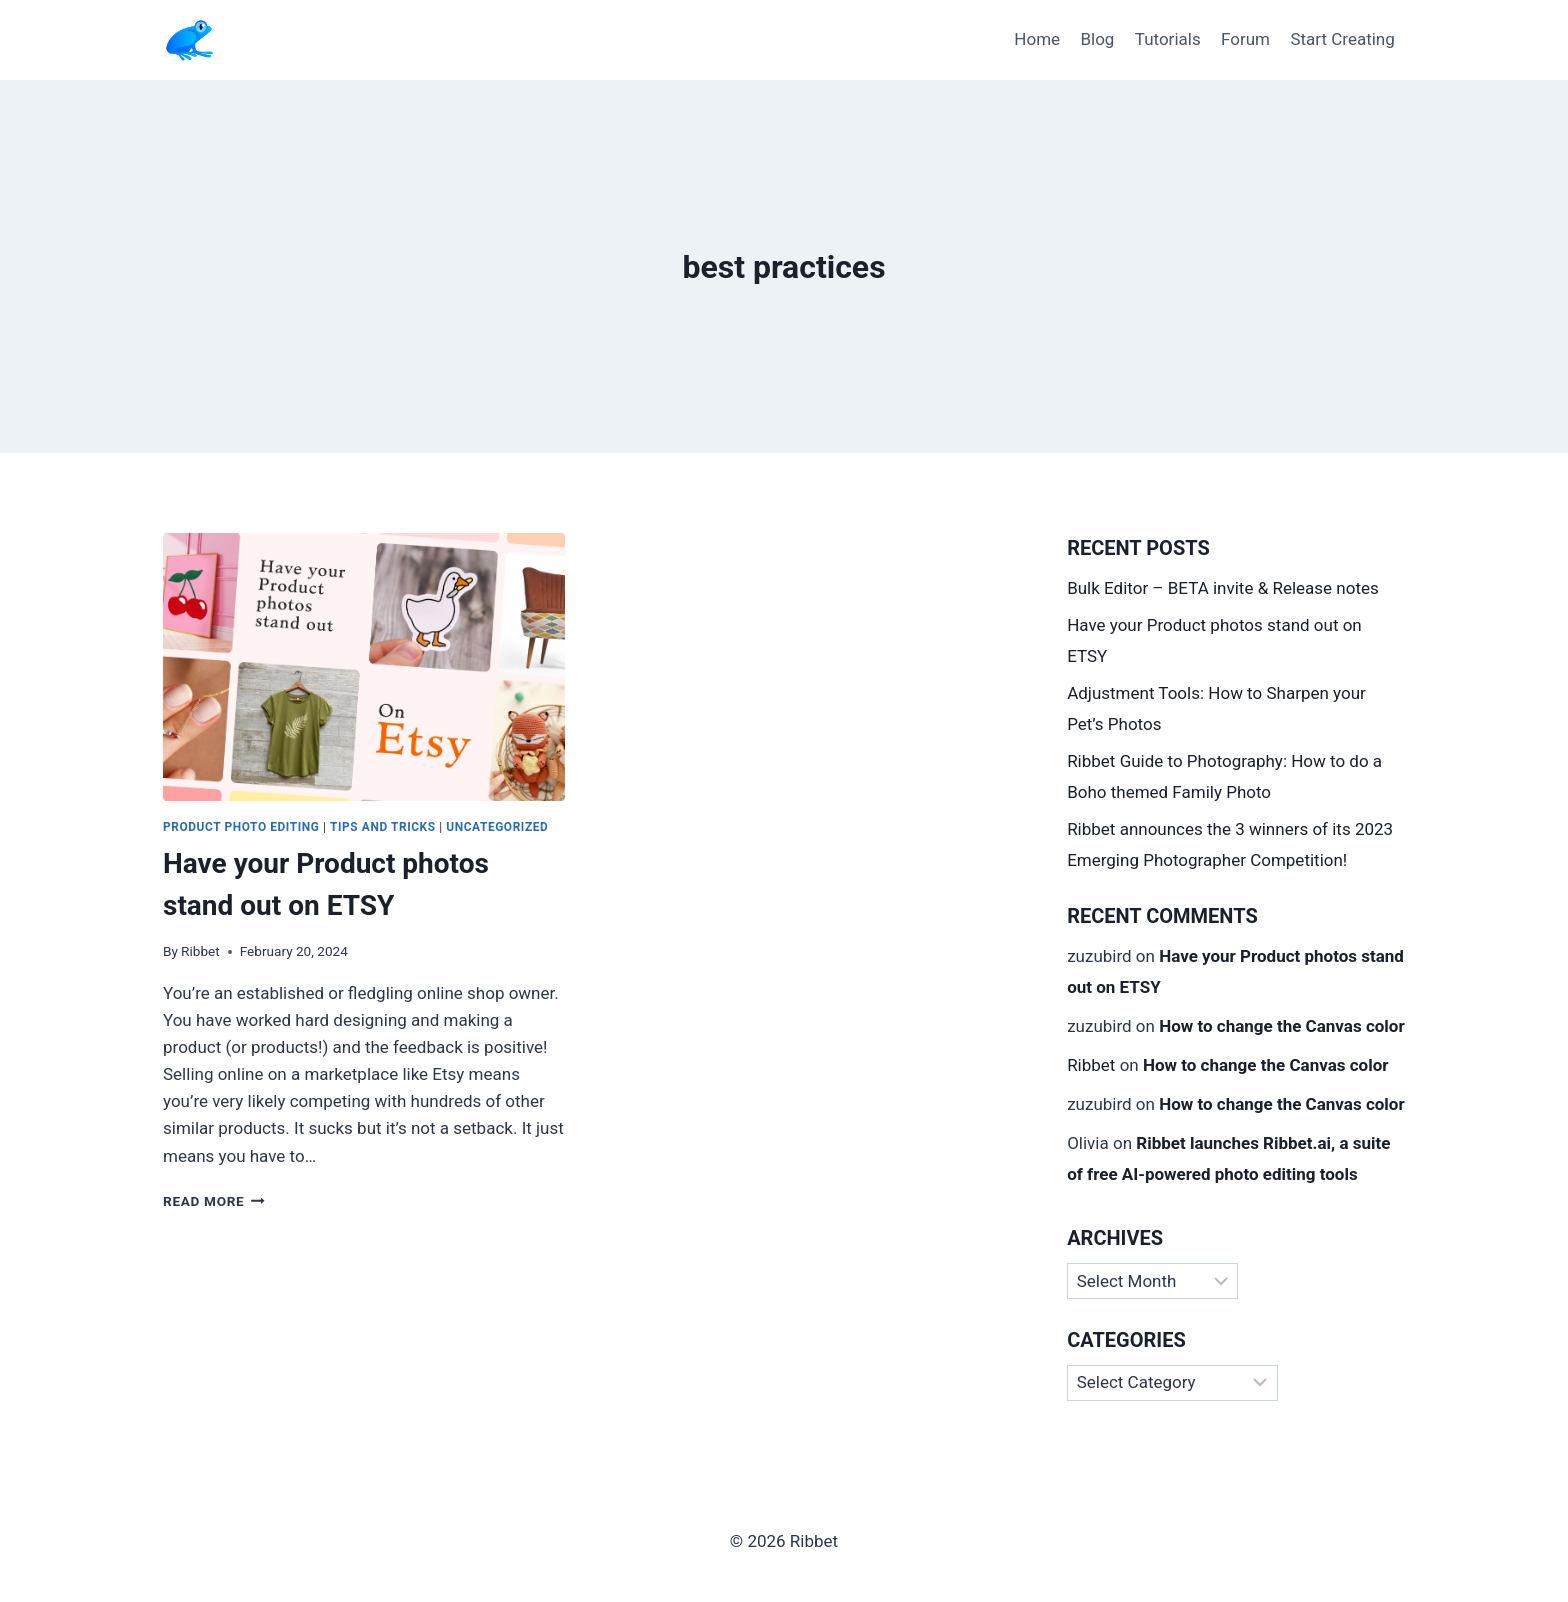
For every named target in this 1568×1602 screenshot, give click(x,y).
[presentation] (364, 667)
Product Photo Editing (241, 827)
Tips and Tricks (383, 827)
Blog (1097, 39)
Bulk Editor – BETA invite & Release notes (1223, 588)
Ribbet (200, 951)
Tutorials (1168, 39)
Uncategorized (497, 827)
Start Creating (1342, 39)
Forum (1245, 39)
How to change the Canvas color (1282, 1026)
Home (1037, 39)
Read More (214, 1201)
